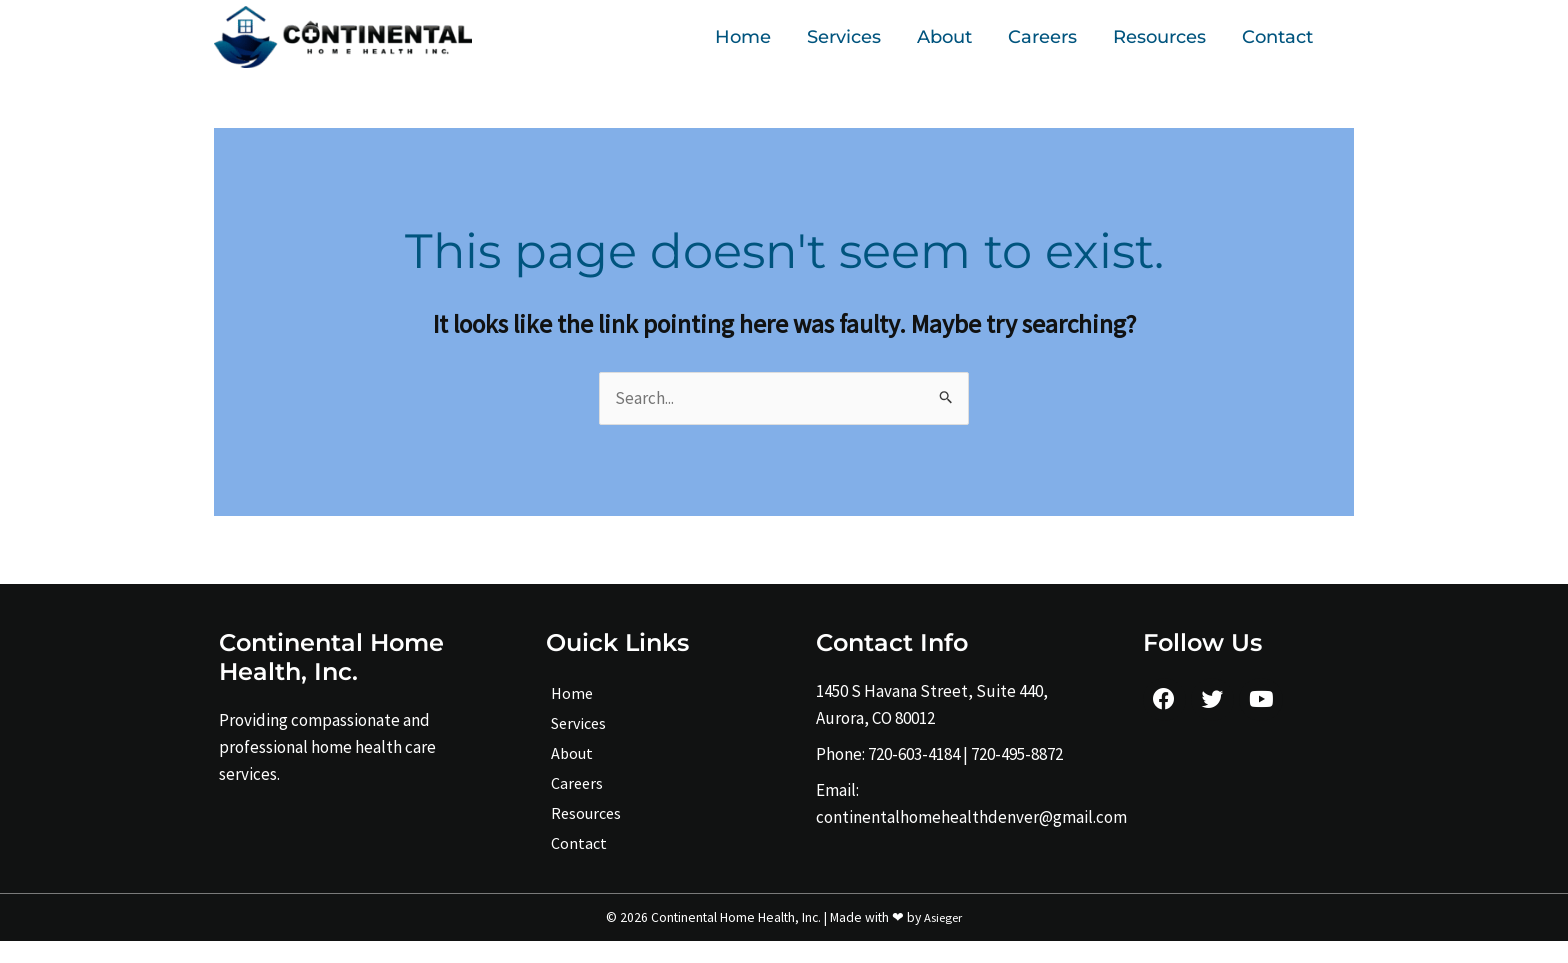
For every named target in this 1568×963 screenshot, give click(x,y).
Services (844, 36)
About (944, 36)
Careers (1042, 36)
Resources (1159, 36)
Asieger (943, 938)
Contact (1277, 36)
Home (743, 36)
